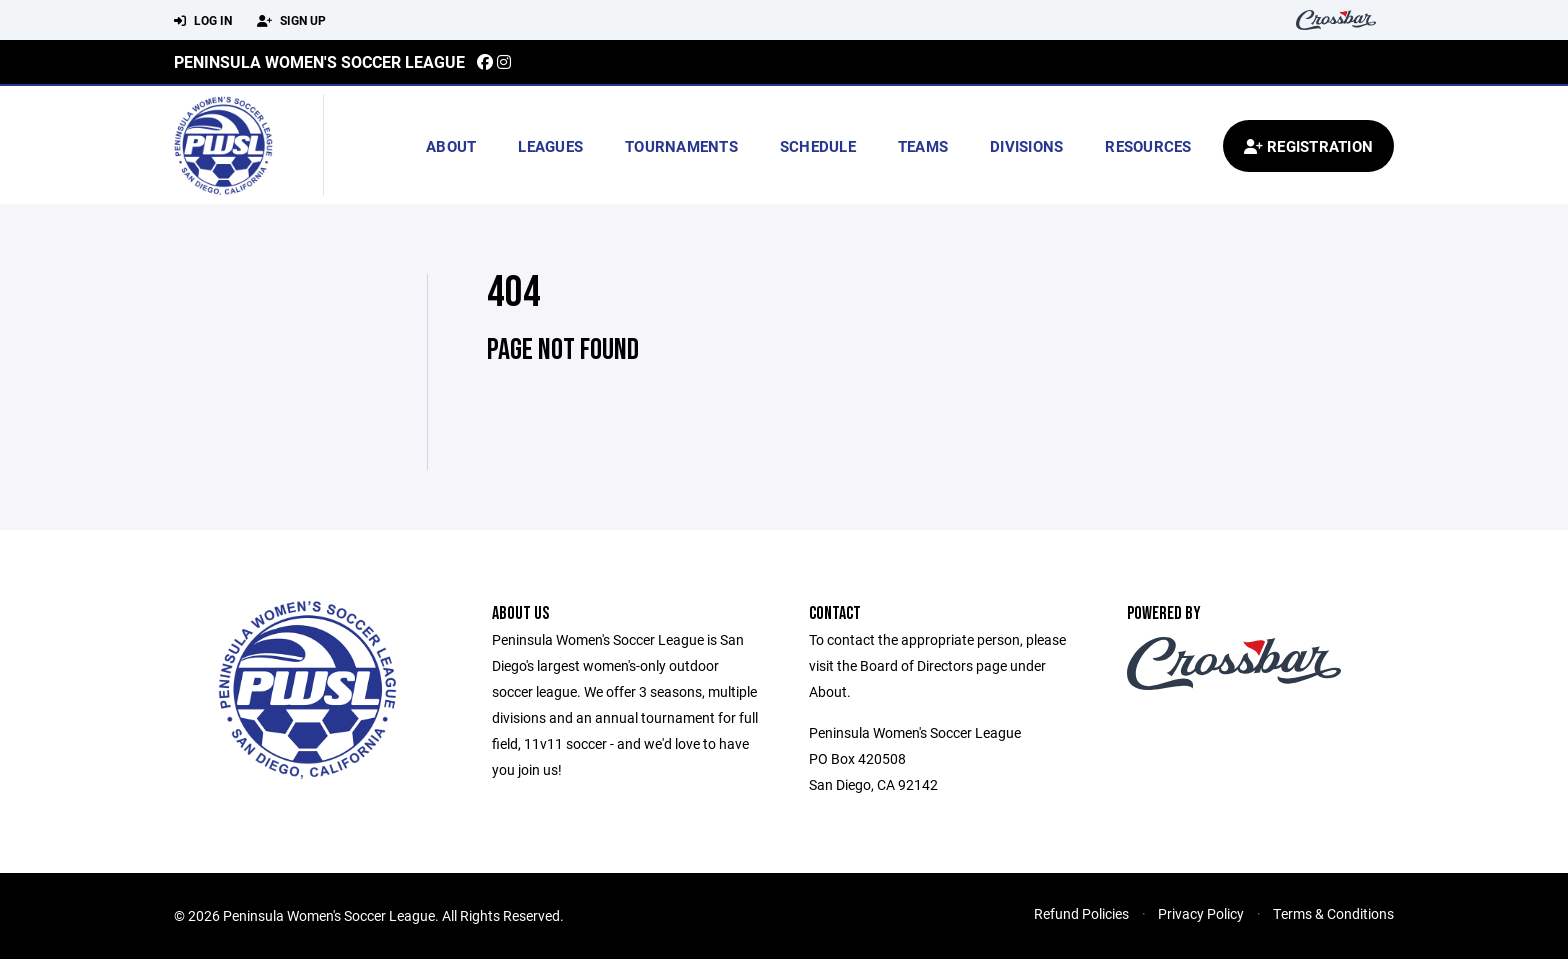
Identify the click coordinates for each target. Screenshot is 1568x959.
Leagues (550, 146)
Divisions (1026, 146)
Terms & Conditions (1333, 913)
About (451, 146)
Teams (923, 146)
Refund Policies (1081, 913)
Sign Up (291, 21)
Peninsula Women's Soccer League (319, 61)
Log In (203, 21)
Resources (1148, 146)
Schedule (818, 146)
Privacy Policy (1201, 913)
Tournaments (681, 146)
